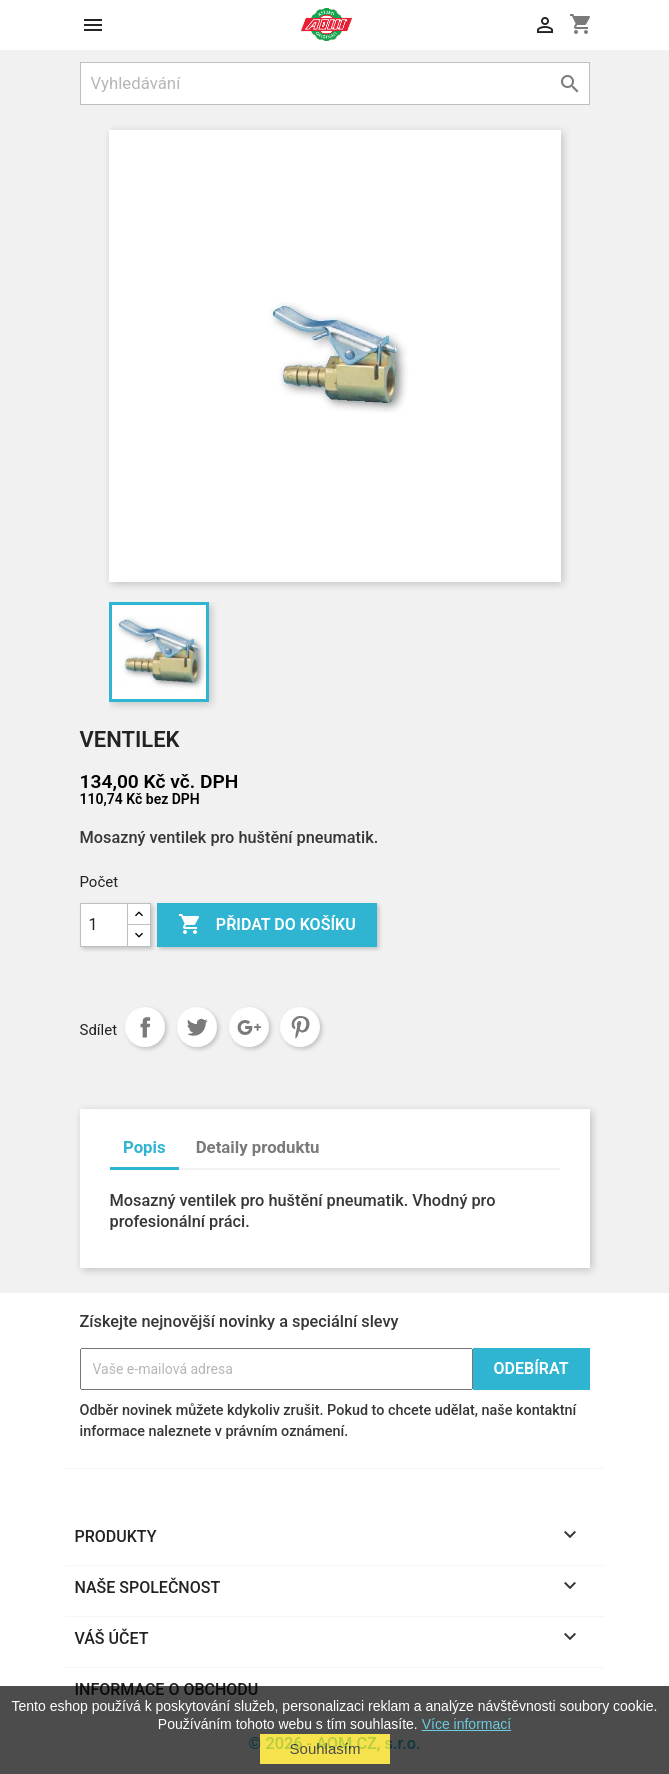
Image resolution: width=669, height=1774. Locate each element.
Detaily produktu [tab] (258, 1147)
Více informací (466, 1724)
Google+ (249, 1027)
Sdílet (145, 1027)
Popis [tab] (144, 1147)
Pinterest (300, 1027)
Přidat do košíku (267, 925)
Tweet (197, 1027)
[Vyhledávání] (335, 83)
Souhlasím (325, 1748)
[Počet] (104, 925)
